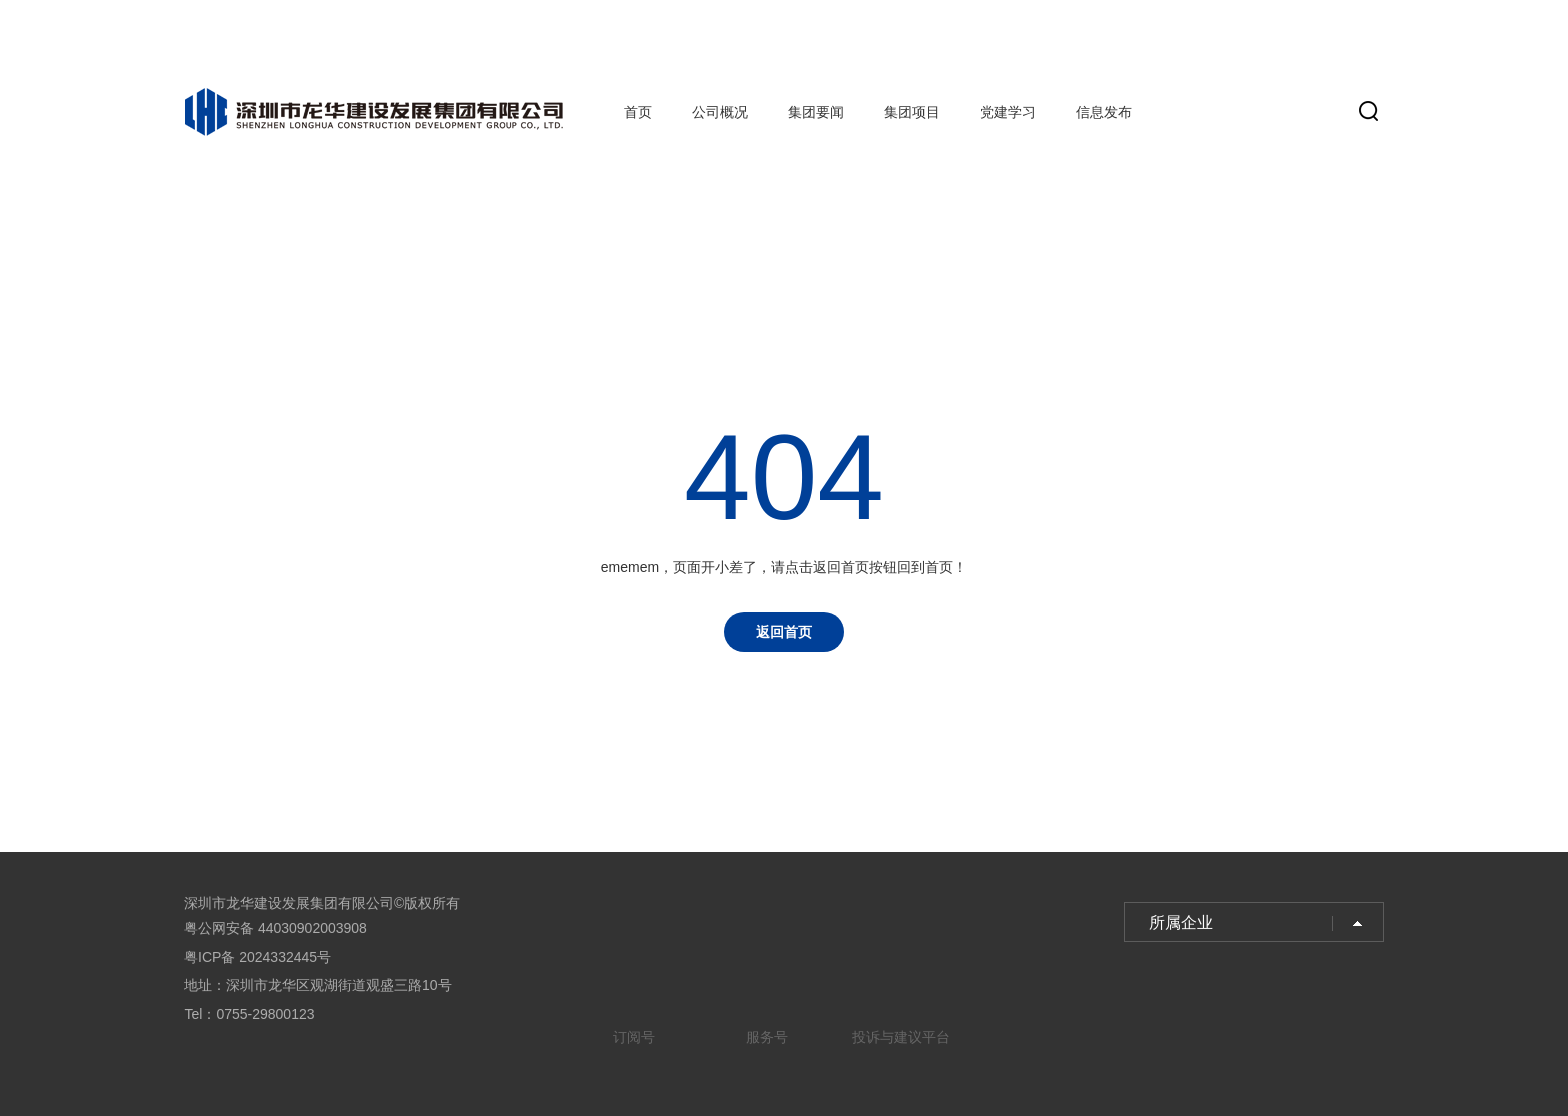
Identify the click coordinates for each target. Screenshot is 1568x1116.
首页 (638, 112)
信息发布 (1104, 112)
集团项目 (912, 112)
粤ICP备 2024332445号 (257, 957)
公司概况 (720, 112)
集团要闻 (816, 112)
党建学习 (1008, 112)
